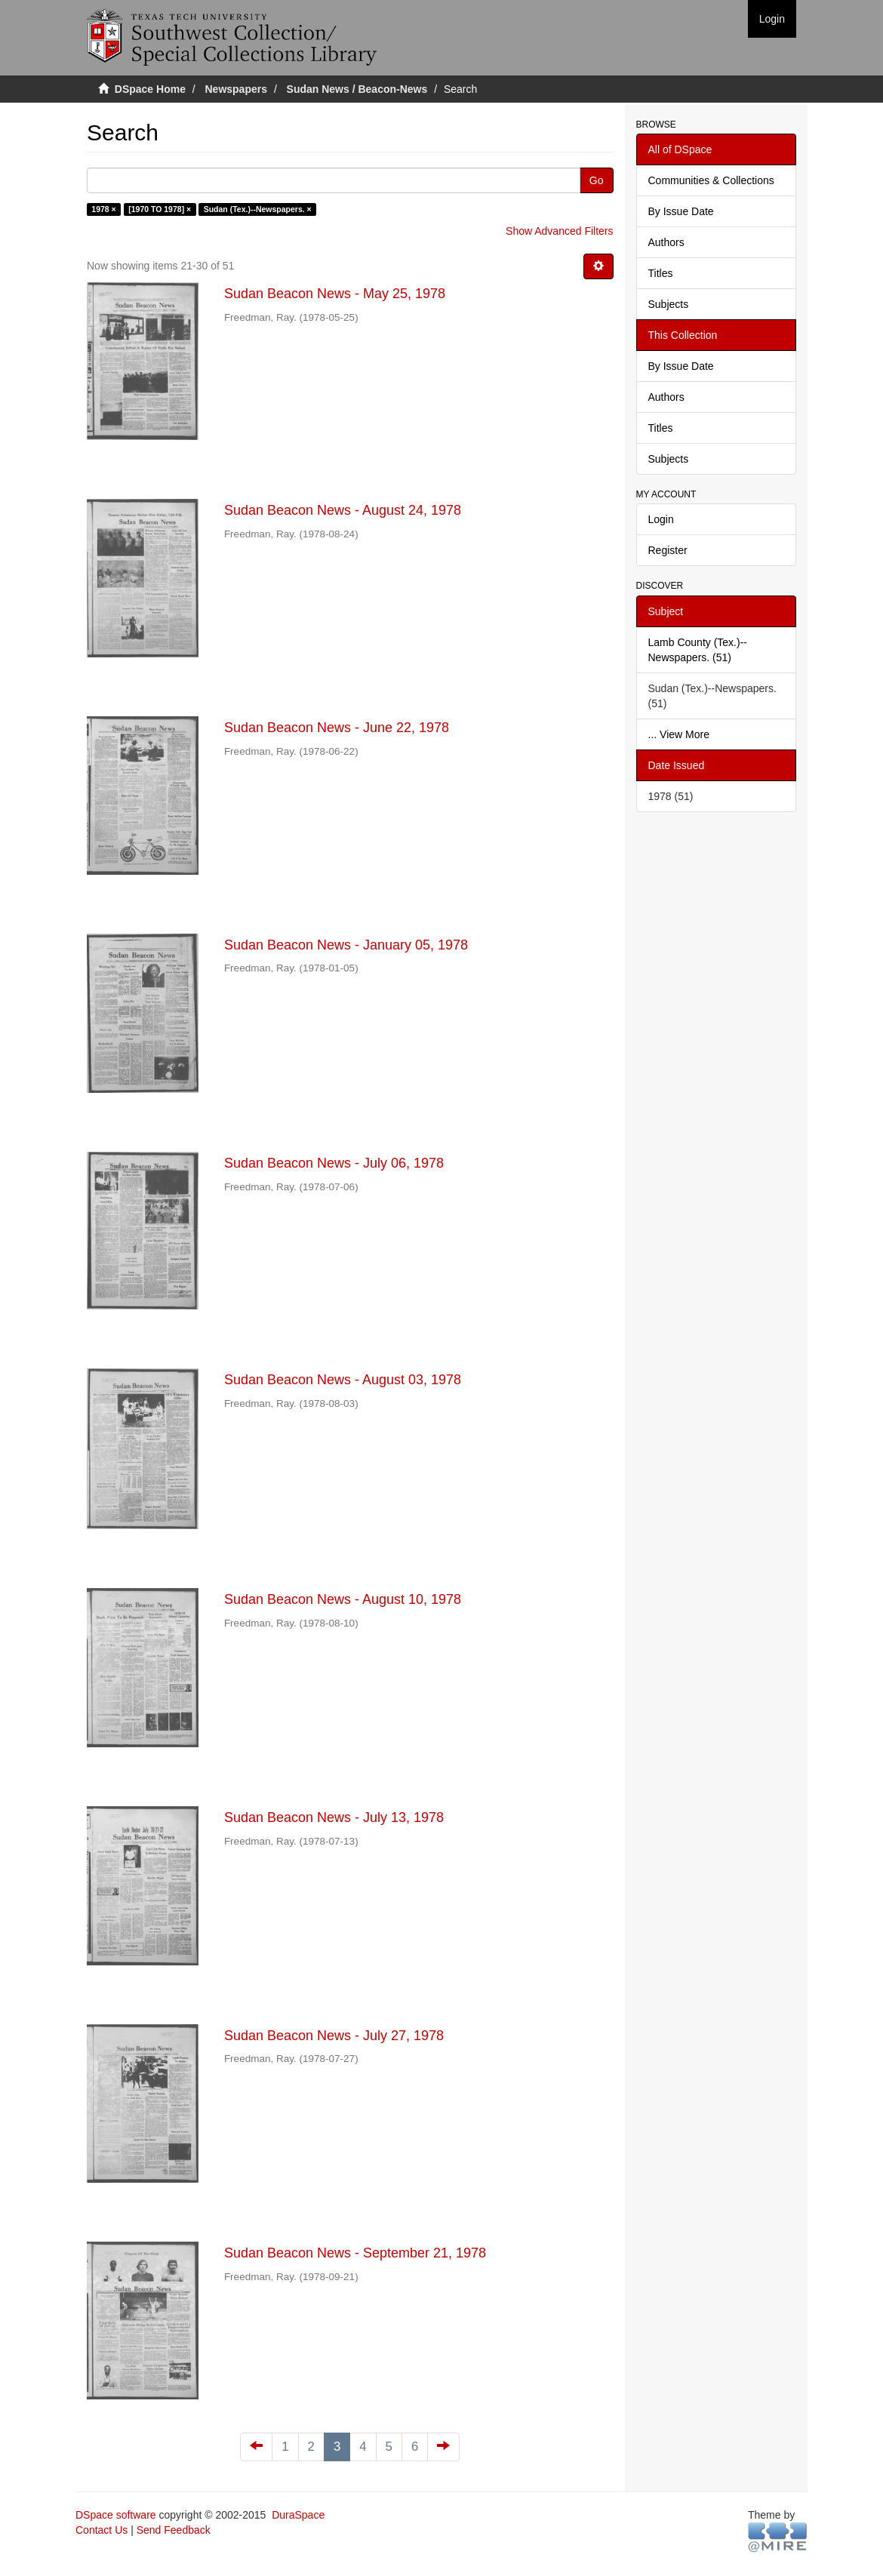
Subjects (668, 304)
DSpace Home (150, 89)
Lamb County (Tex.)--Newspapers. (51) (697, 649)
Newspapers (236, 89)
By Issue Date (681, 211)
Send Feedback (174, 2530)
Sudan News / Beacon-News (357, 89)
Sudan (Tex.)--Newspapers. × (258, 209)
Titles (660, 273)
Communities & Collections (711, 180)
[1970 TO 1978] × (159, 209)
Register (668, 550)
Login (661, 519)
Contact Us (101, 2530)
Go (596, 180)
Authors (666, 242)
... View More (678, 734)
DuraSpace (298, 2515)
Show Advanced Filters (559, 231)
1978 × (103, 209)
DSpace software (115, 2515)
